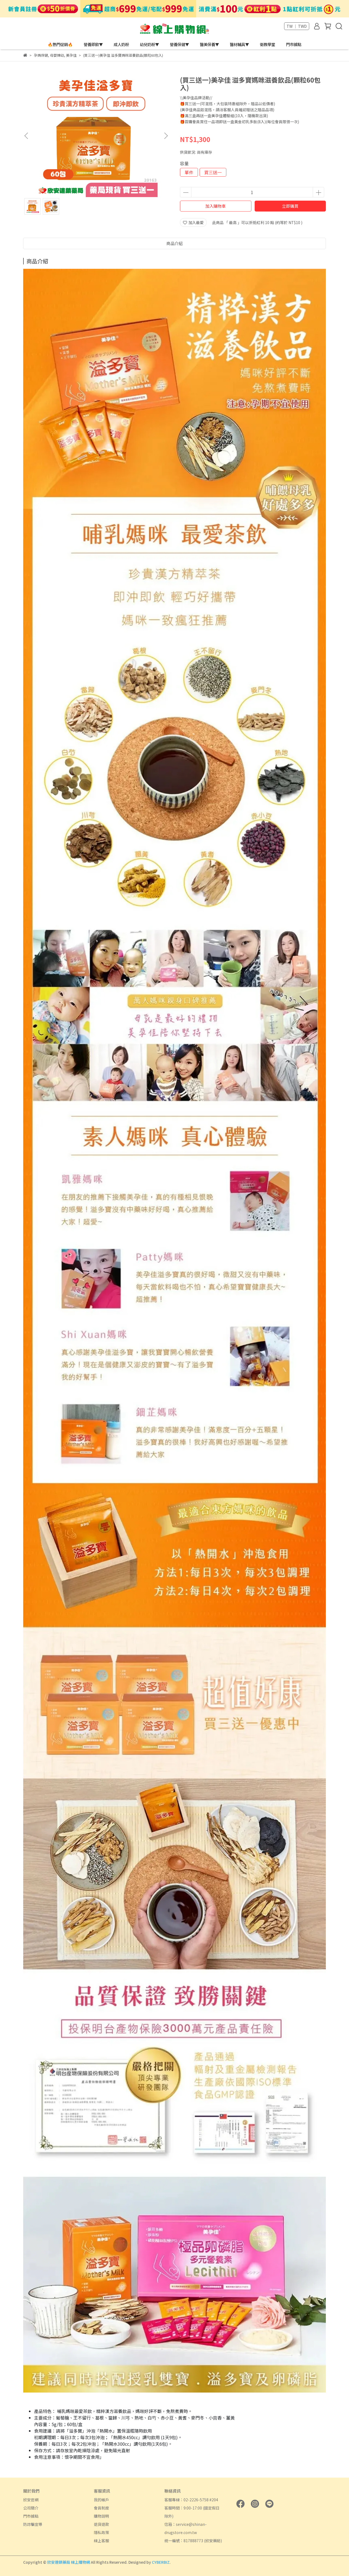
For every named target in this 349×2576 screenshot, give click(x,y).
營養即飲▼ (93, 44)
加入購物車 (215, 206)
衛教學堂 (267, 44)
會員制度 (101, 2508)
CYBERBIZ (161, 2562)
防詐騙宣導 (32, 2524)
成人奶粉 (121, 44)
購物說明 (101, 2516)
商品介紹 (174, 243)
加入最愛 (193, 222)
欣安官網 (30, 2499)
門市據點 (293, 44)
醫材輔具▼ (239, 44)
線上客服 (101, 2540)
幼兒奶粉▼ (149, 44)
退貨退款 (101, 2524)
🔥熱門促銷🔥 (60, 44)
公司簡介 (30, 2508)
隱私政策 (101, 2532)
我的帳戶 (101, 2499)
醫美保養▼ (209, 44)
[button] (166, 135)
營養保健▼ (179, 44)
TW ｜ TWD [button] (297, 26)
